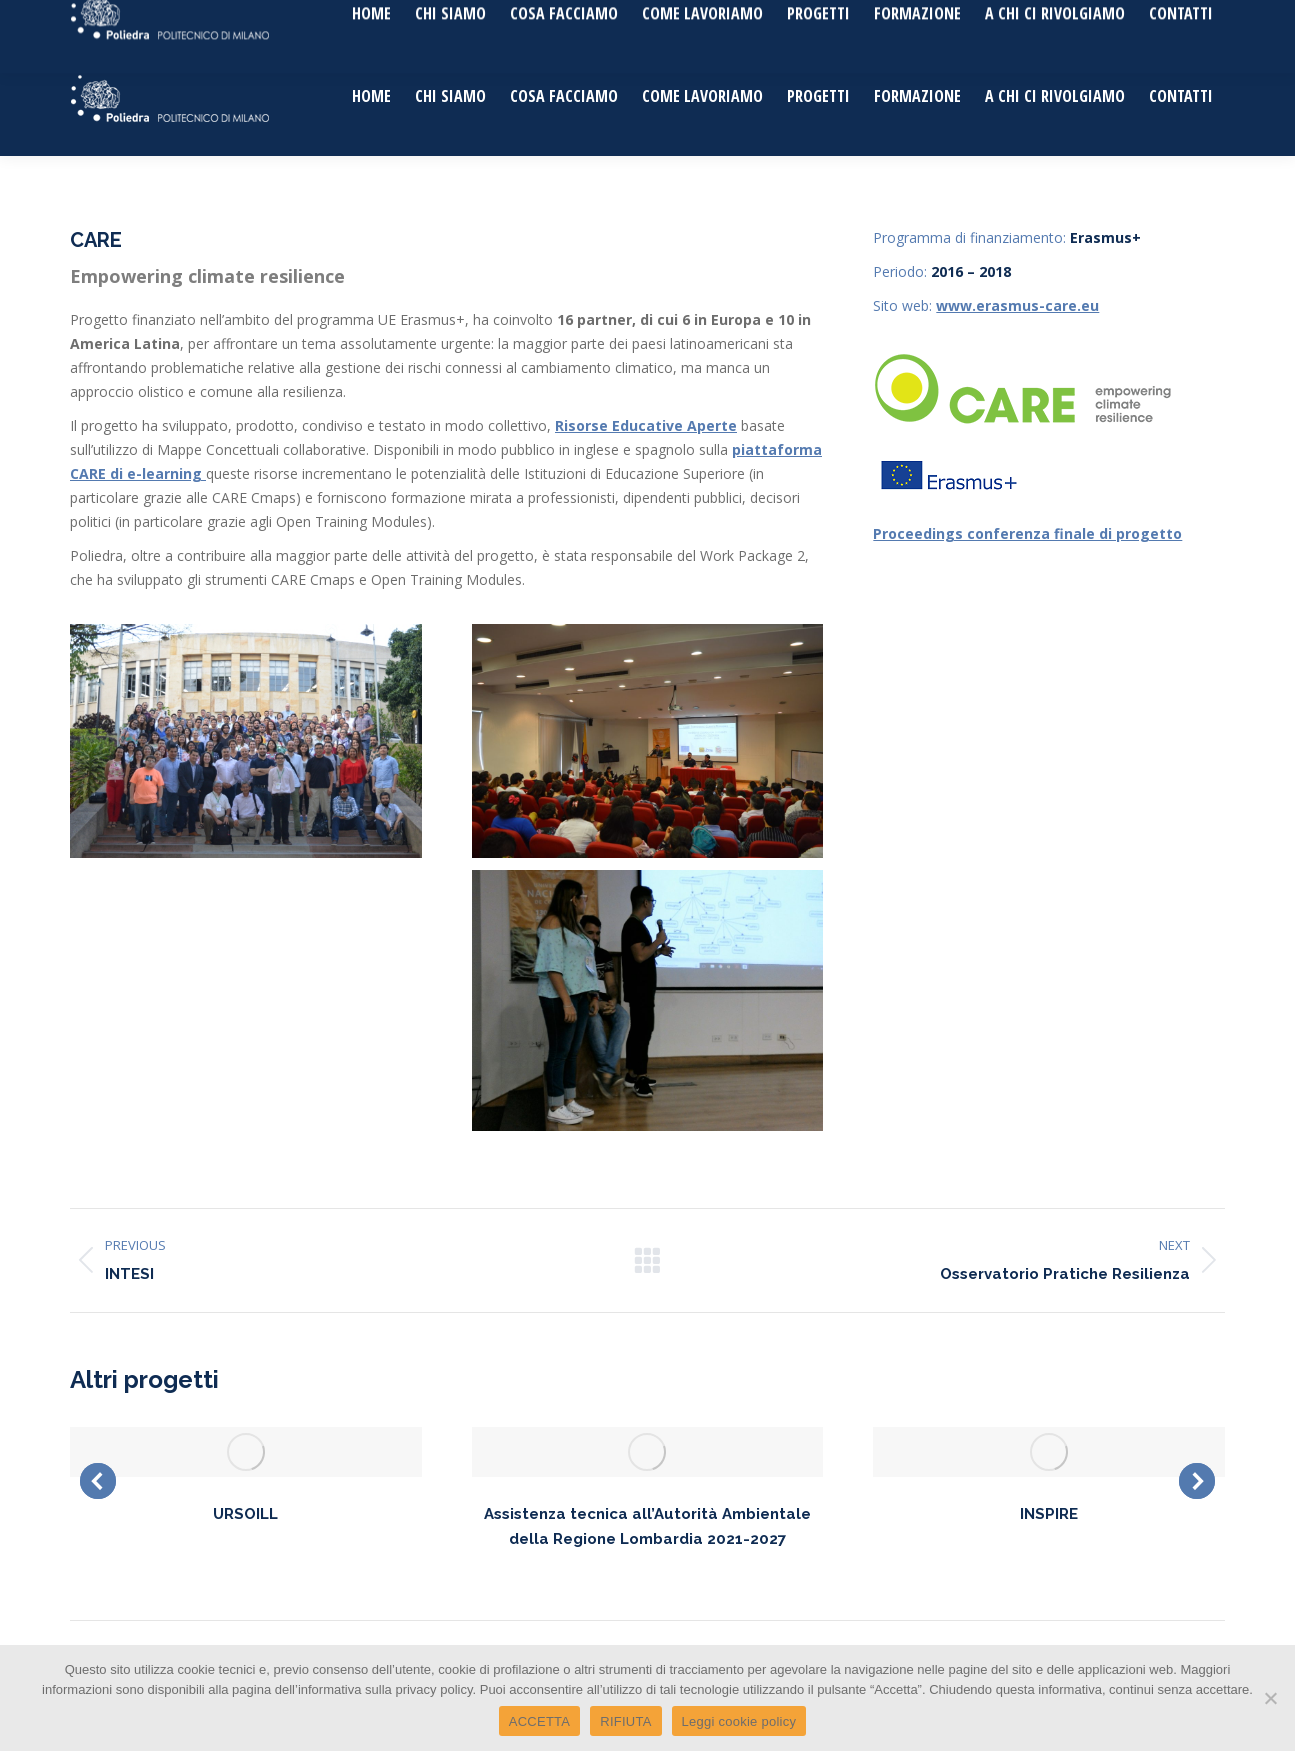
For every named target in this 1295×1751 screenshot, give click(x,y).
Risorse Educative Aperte (646, 425)
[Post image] (246, 1452)
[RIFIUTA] (1270, 1698)
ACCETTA (539, 1721)
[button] (98, 1481)
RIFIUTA (625, 1721)
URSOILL (245, 1514)
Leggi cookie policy (739, 1721)
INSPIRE (1049, 1514)
